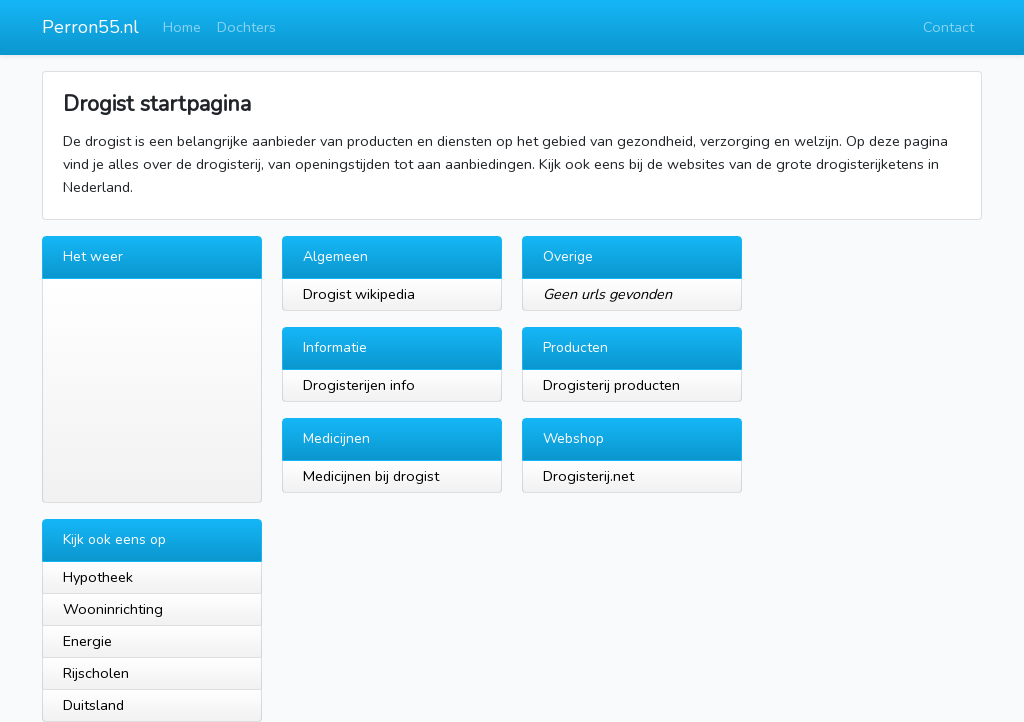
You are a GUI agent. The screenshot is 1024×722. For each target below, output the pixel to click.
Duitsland (93, 705)
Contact (948, 27)
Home (182, 27)
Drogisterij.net (588, 476)
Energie (87, 641)
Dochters (246, 27)
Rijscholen (96, 673)
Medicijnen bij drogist (371, 476)
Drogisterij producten (611, 385)
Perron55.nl (90, 27)
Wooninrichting (113, 609)
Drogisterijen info (359, 385)
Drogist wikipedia (359, 294)
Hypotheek (98, 577)
